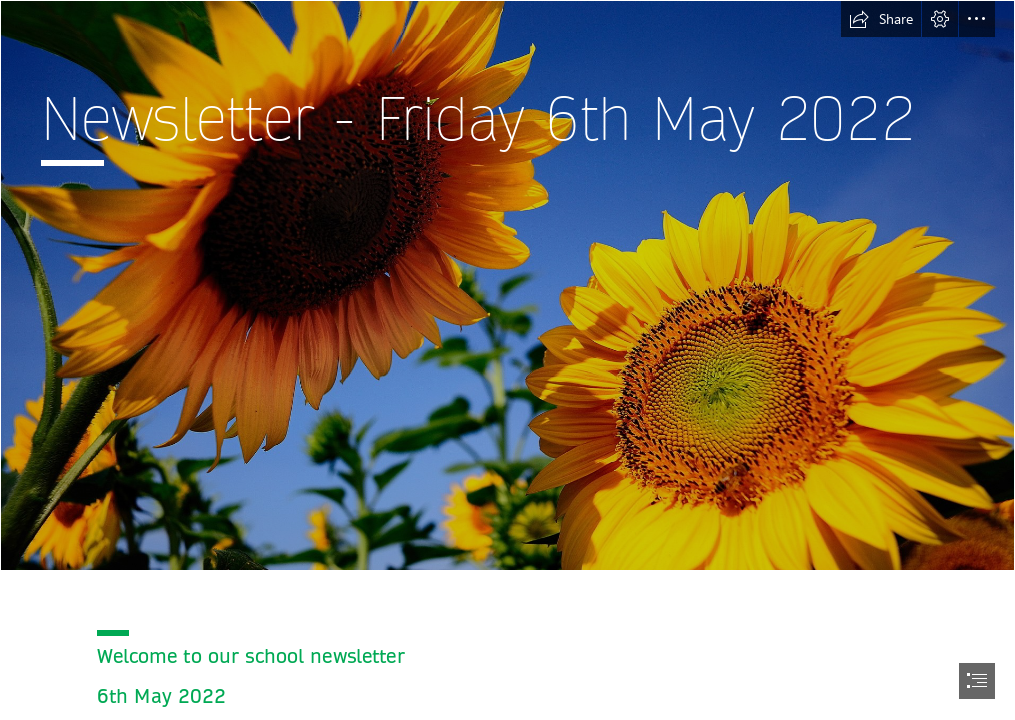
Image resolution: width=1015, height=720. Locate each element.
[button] (881, 19)
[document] (507, 360)
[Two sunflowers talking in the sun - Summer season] (507, 285)
